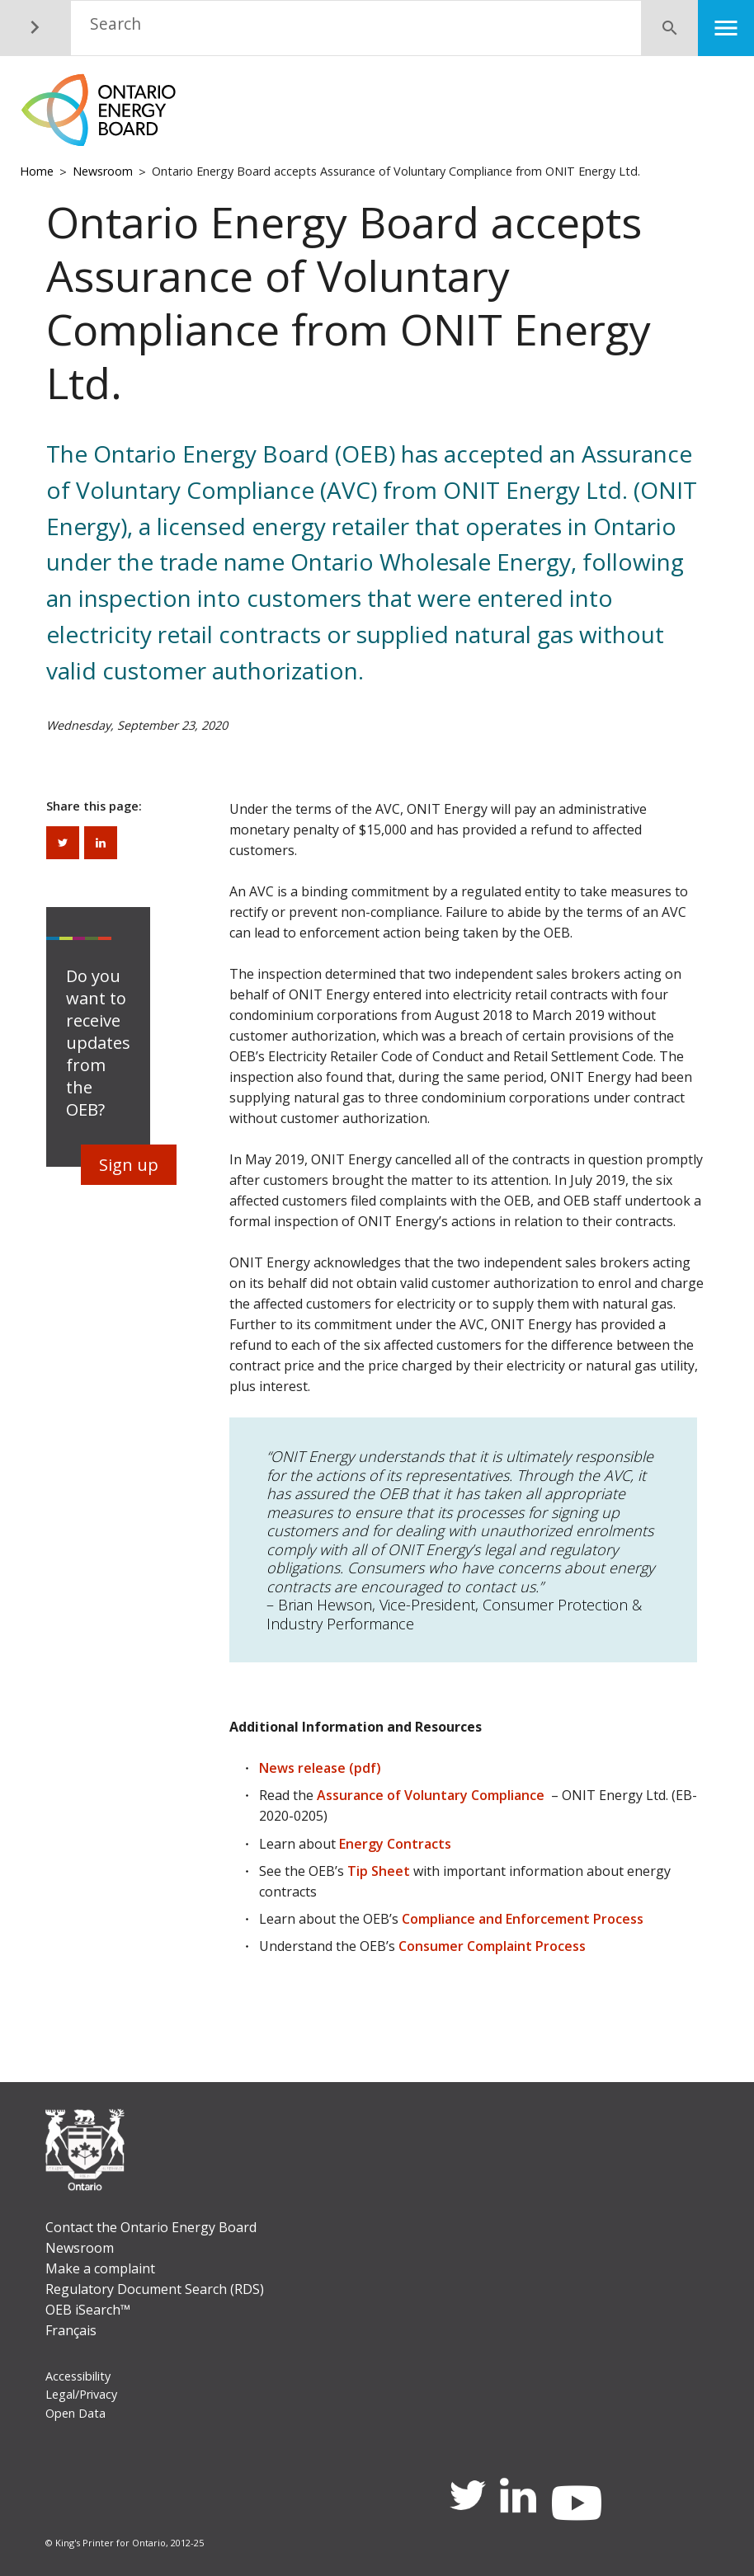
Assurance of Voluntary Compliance (430, 1795)
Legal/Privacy (81, 2394)
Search (115, 23)
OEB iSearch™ (87, 2310)
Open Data (75, 2413)
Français (71, 2330)
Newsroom (103, 171)
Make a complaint (100, 2268)
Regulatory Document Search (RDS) (154, 2289)
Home (37, 171)
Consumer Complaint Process (492, 1946)
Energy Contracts (395, 1844)
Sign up (128, 1165)
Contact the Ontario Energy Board (151, 2227)
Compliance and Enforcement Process (522, 1919)
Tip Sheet (378, 1871)
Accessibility (78, 2376)
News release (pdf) (320, 1768)
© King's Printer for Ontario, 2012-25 (124, 2542)
